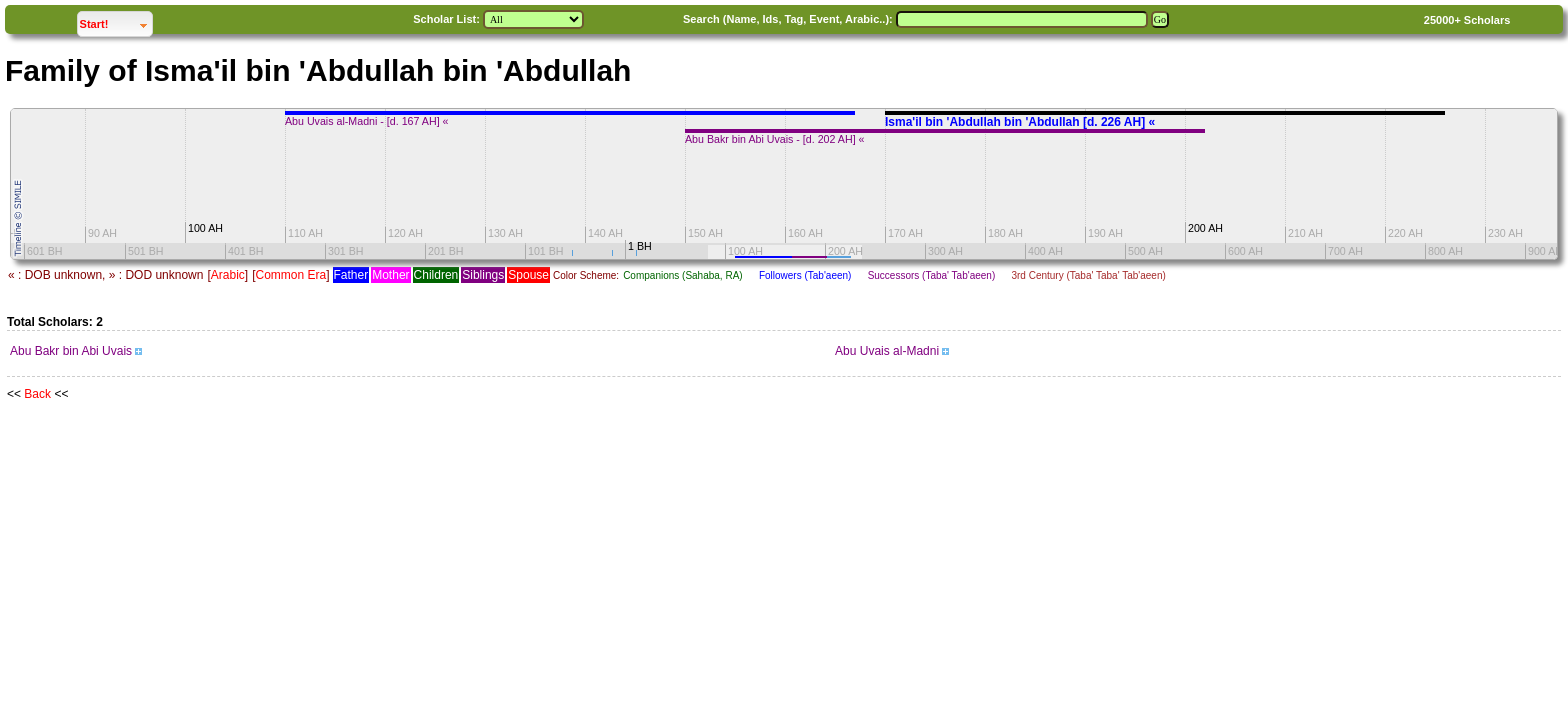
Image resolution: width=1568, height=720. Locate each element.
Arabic (228, 275)
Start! (116, 21)
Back (37, 394)
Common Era (290, 275)
